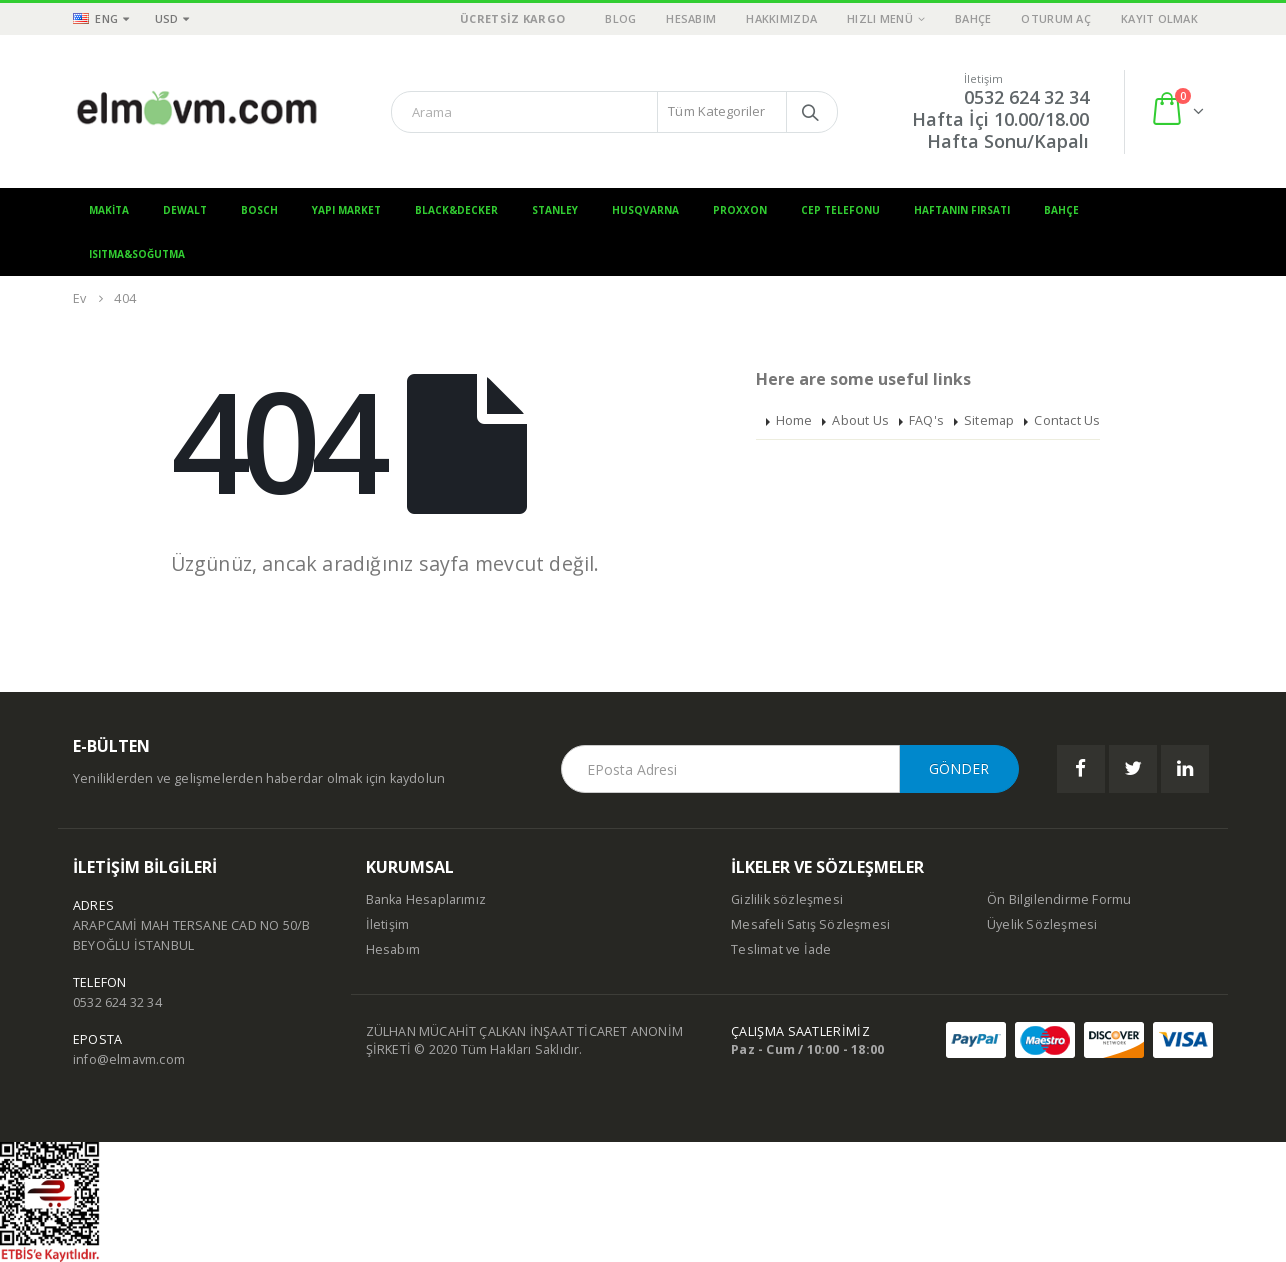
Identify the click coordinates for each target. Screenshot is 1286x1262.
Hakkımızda (781, 18)
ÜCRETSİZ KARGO (512, 18)
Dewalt (185, 210)
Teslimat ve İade (781, 949)
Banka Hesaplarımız (426, 899)
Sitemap (989, 420)
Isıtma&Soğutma (137, 254)
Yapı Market (346, 210)
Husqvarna (645, 210)
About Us (860, 420)
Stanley (555, 210)
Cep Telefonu (840, 210)
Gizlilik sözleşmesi (787, 899)
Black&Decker (456, 210)
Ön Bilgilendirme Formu (1059, 899)
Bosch (259, 210)
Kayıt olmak (1159, 18)
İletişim (388, 924)
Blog (620, 18)
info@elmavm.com (129, 1059)
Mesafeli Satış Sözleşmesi (810, 924)
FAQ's (926, 420)
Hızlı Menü (880, 18)
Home (794, 420)
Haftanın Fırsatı (962, 210)
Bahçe (973, 18)
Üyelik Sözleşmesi (1042, 924)
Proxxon (740, 210)
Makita (109, 210)
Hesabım (691, 18)
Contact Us (1067, 420)
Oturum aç (1055, 18)
